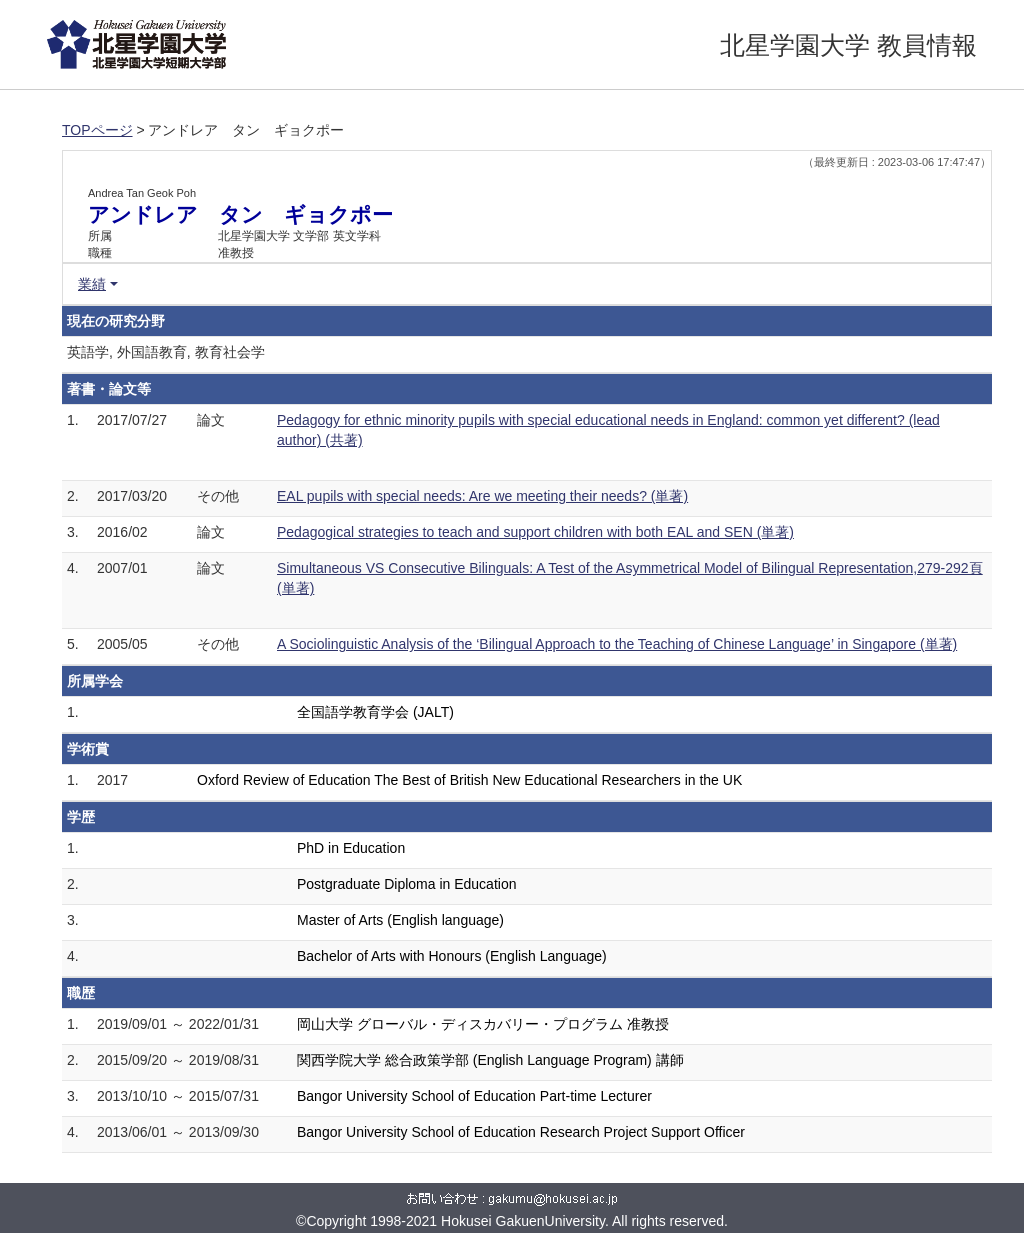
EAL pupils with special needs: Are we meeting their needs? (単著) (482, 496)
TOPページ (97, 130)
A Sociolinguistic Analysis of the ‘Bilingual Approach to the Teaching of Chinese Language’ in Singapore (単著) (617, 644)
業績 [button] (92, 284)
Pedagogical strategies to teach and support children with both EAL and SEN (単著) (535, 532)
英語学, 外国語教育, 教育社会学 (166, 352)
